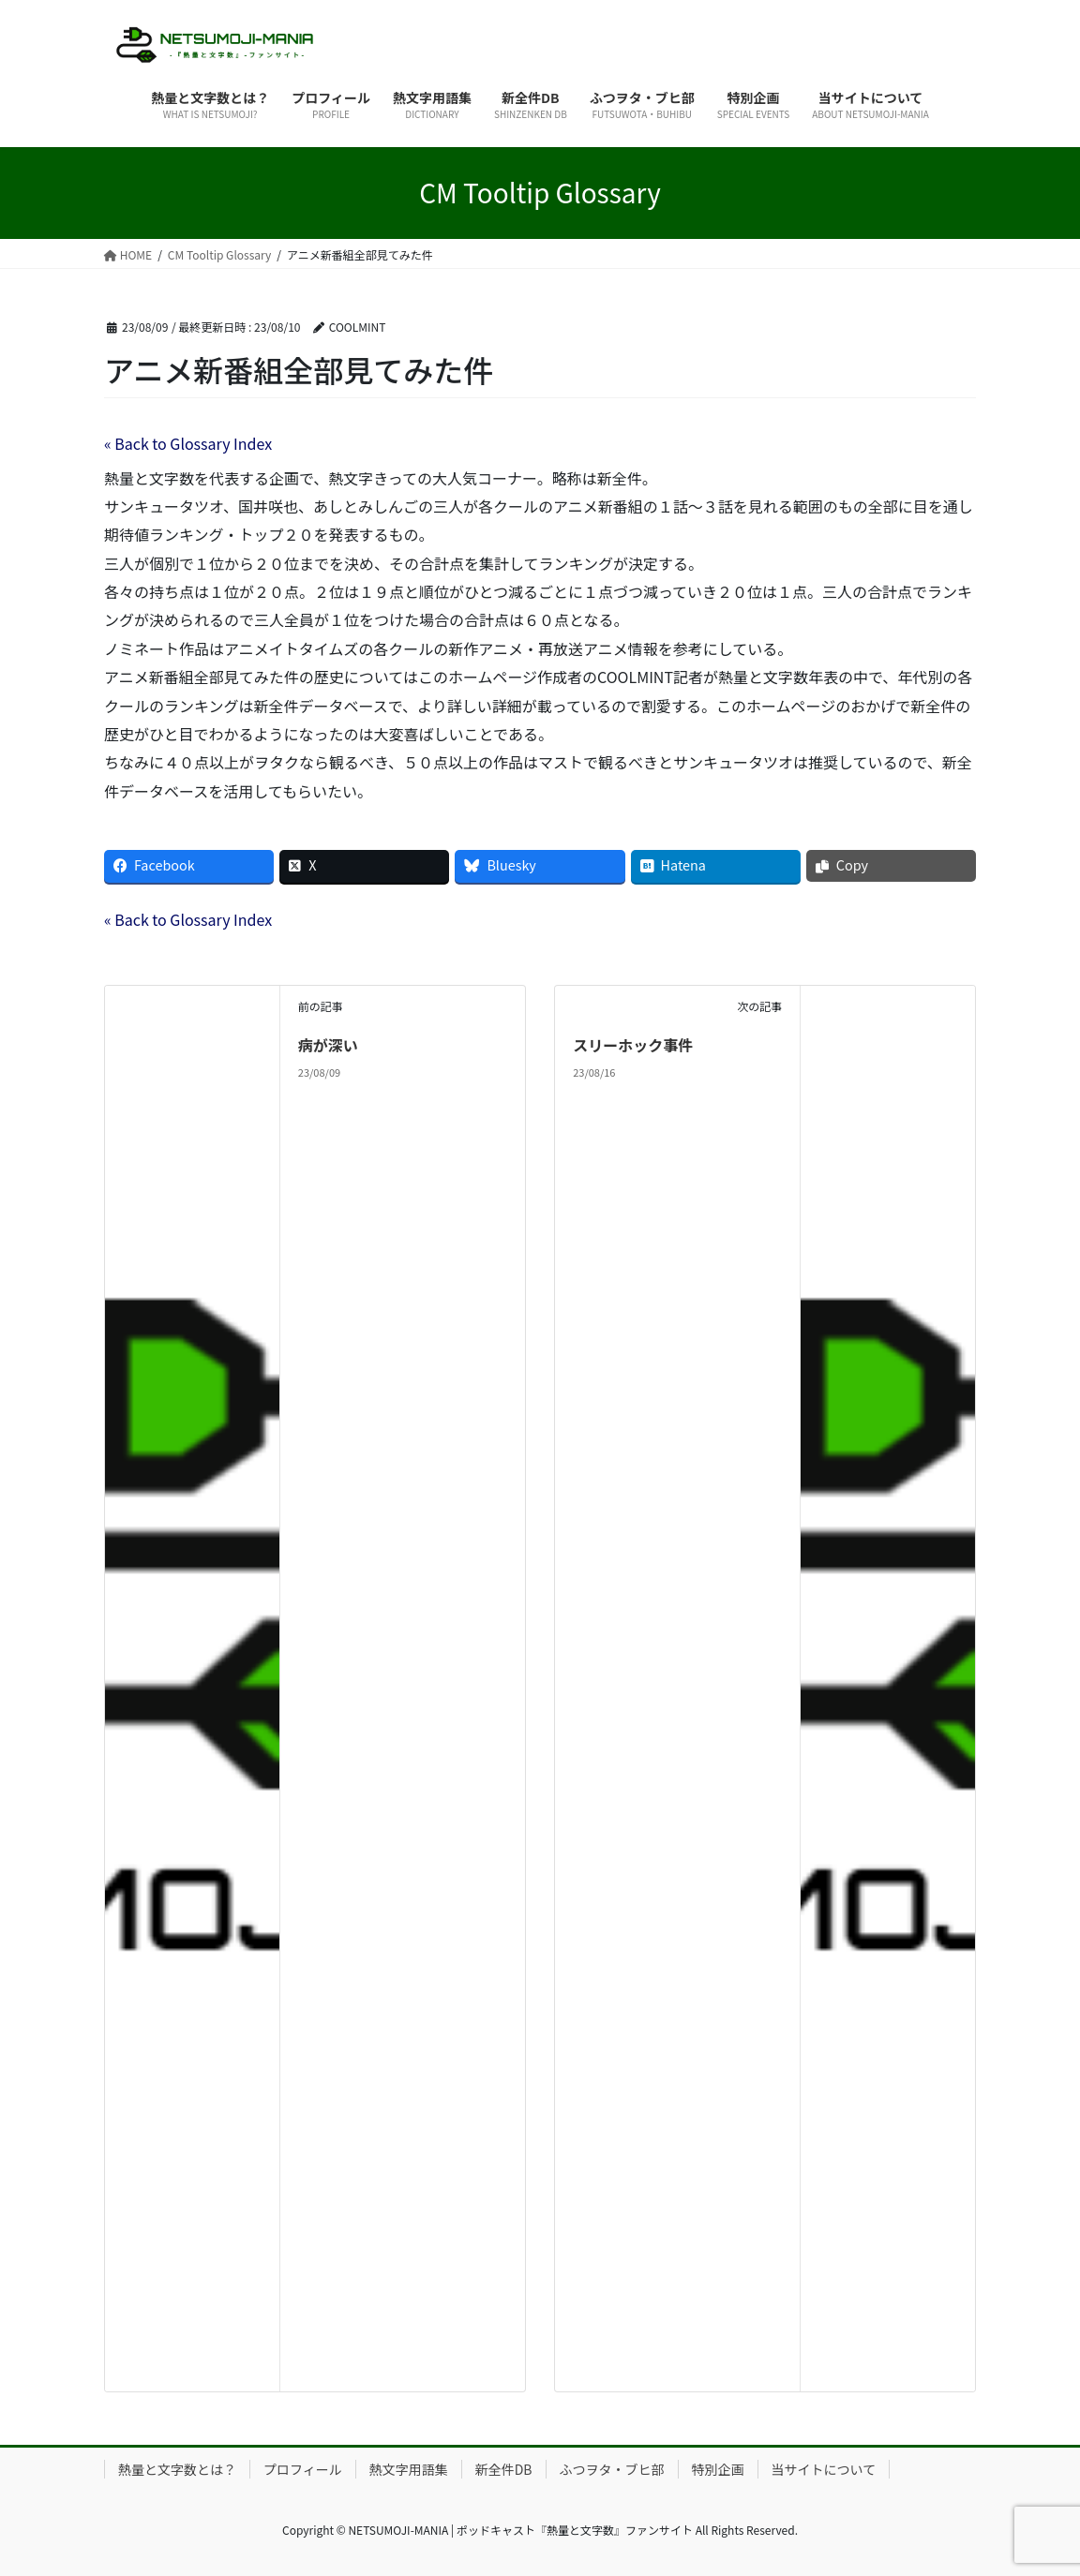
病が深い (328, 1045)
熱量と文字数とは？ (177, 2469)
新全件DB (503, 2469)
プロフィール (302, 2469)
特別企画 (718, 2469)
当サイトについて (824, 2469)
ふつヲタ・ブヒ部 (612, 2469)
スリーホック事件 (633, 1045)
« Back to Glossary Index (188, 443)
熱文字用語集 (408, 2469)
